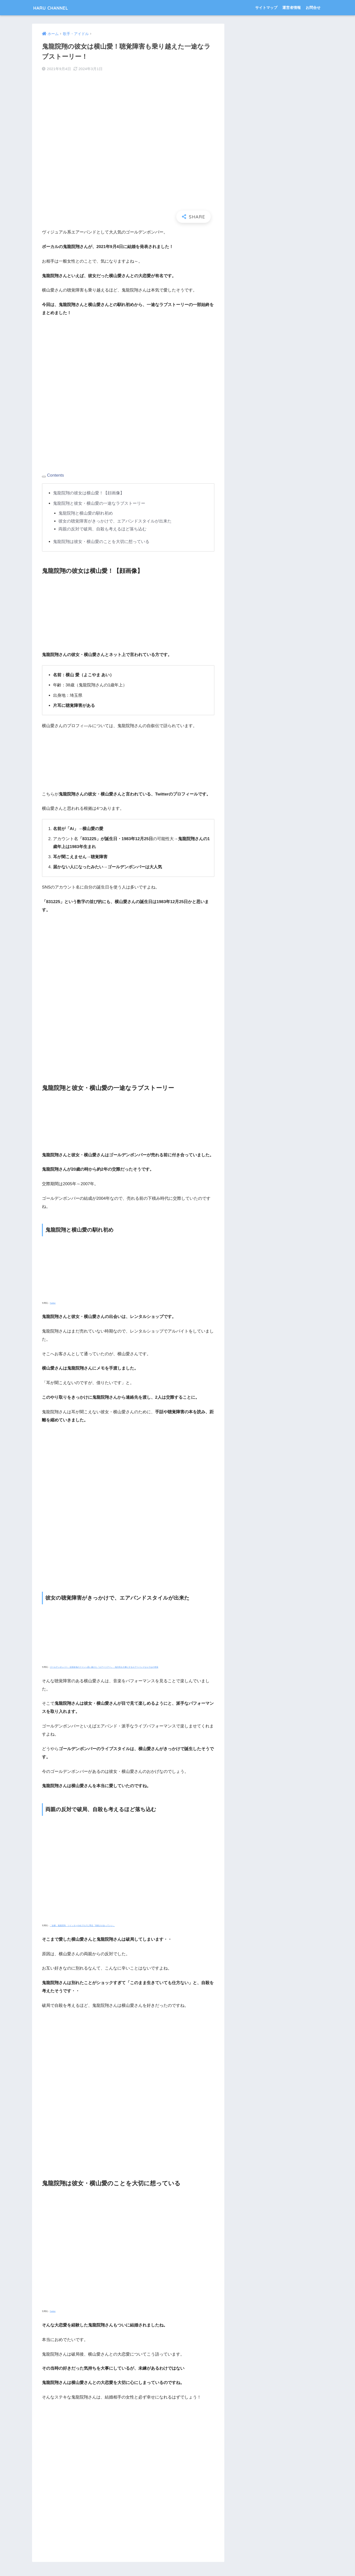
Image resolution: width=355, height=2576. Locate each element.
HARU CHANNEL (56, 7)
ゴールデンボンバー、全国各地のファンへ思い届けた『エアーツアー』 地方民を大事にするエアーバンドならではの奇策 (104, 1666)
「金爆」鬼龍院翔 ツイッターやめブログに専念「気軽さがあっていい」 (82, 1925)
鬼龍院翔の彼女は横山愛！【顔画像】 (88, 493)
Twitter (53, 1302)
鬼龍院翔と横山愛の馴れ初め (85, 513)
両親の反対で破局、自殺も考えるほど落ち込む (102, 528)
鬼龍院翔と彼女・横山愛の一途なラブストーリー (99, 503)
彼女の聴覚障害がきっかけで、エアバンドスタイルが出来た (115, 521)
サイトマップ (266, 7)
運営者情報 (291, 7)
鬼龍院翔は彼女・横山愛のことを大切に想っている (101, 541)
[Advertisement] (79, 397)
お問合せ (313, 7)
